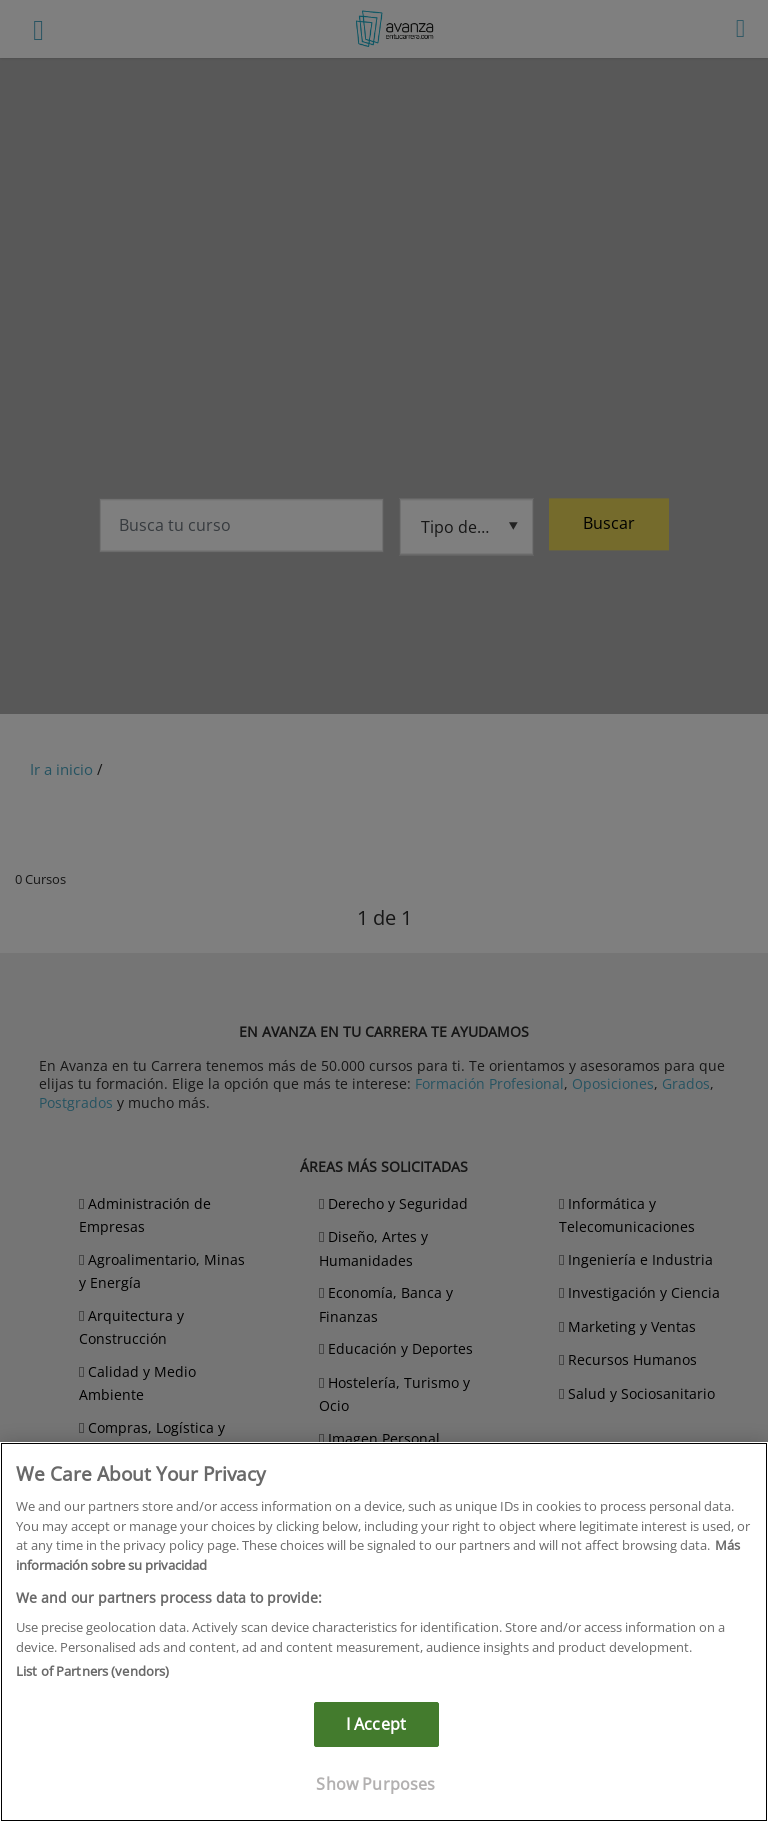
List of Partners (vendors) (92, 1671)
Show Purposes (375, 1784)
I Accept (376, 1724)
